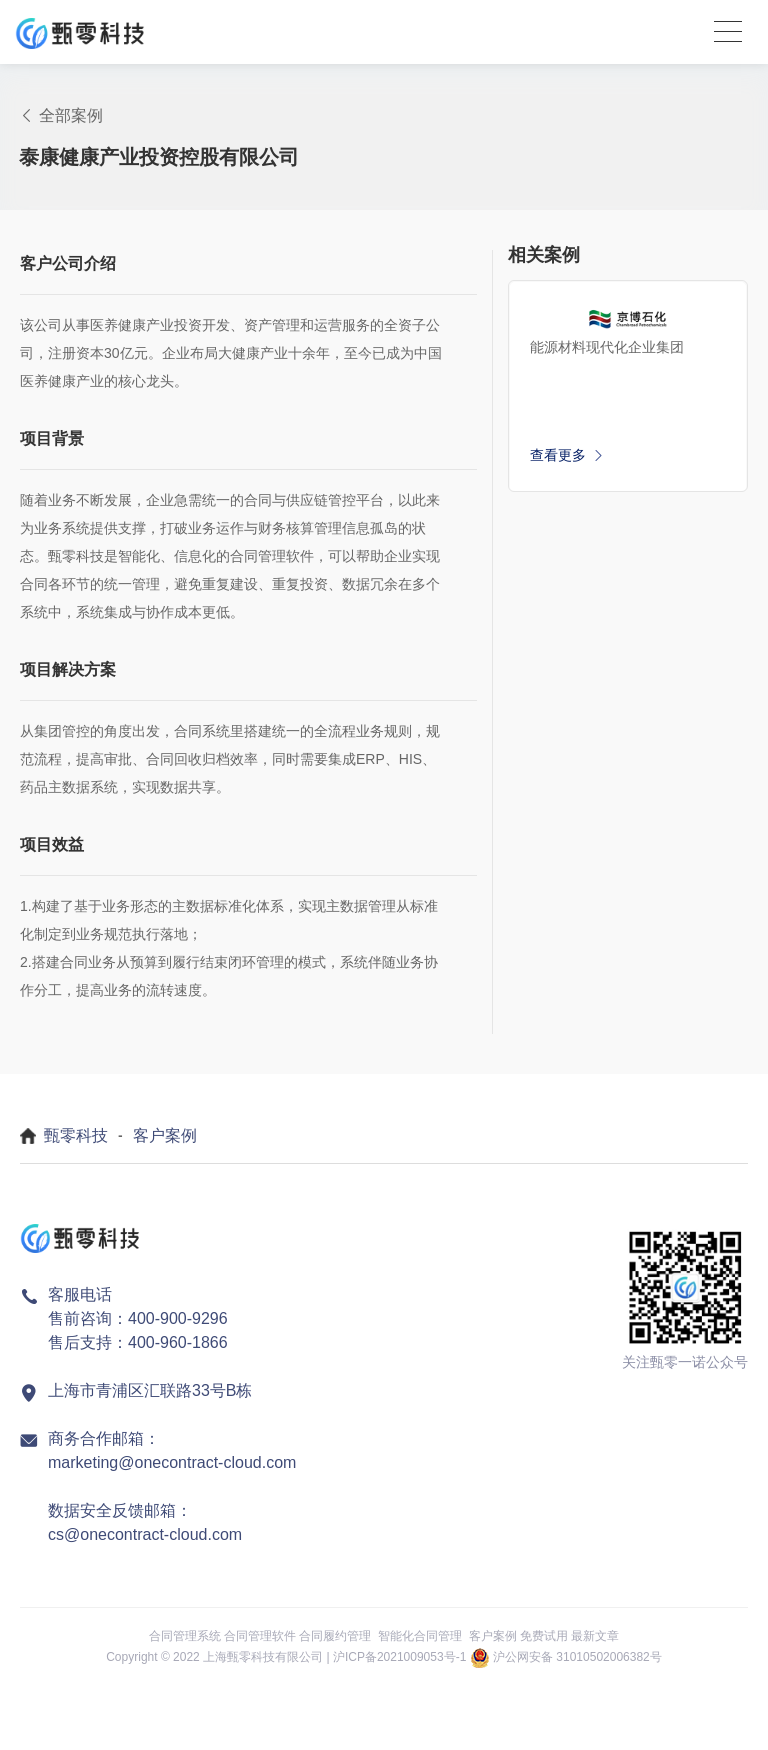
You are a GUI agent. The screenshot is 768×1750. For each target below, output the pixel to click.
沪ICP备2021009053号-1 (399, 1657)
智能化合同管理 (420, 1636)
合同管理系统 (185, 1636)
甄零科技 (76, 1135)
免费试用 (544, 1636)
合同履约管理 (335, 1636)
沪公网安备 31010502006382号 (577, 1657)
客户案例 (165, 1135)
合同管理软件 (260, 1636)
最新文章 (595, 1636)
